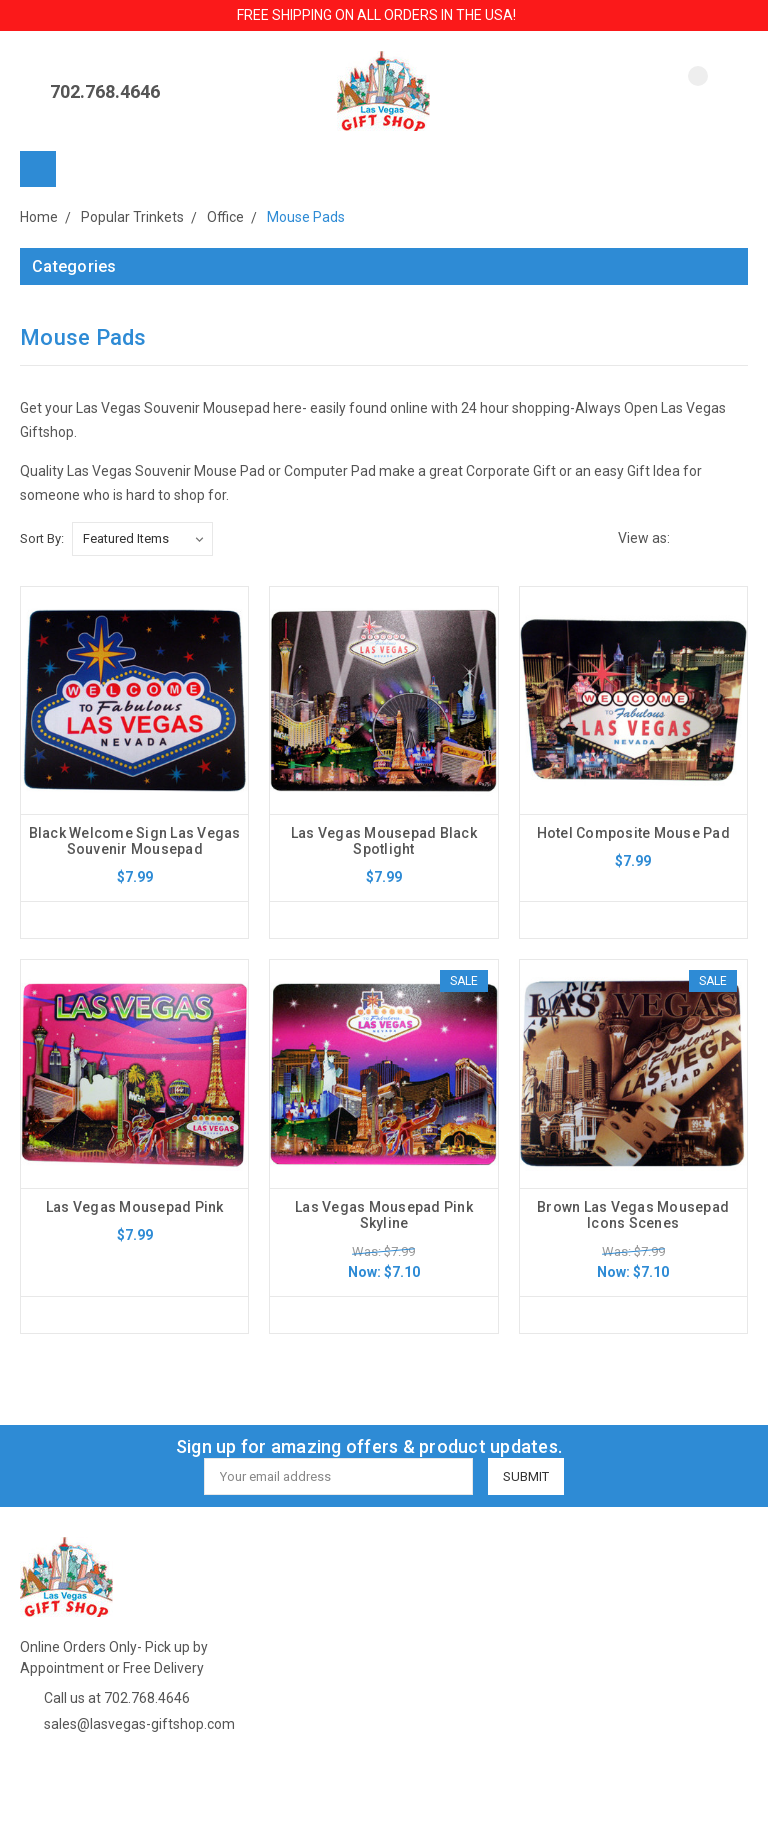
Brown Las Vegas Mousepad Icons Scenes (633, 1215)
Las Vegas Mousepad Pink (135, 1207)
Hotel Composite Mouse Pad (633, 833)
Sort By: (42, 538)
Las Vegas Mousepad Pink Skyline (384, 1215)
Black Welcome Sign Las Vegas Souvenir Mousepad (135, 841)
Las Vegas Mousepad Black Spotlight (384, 841)
